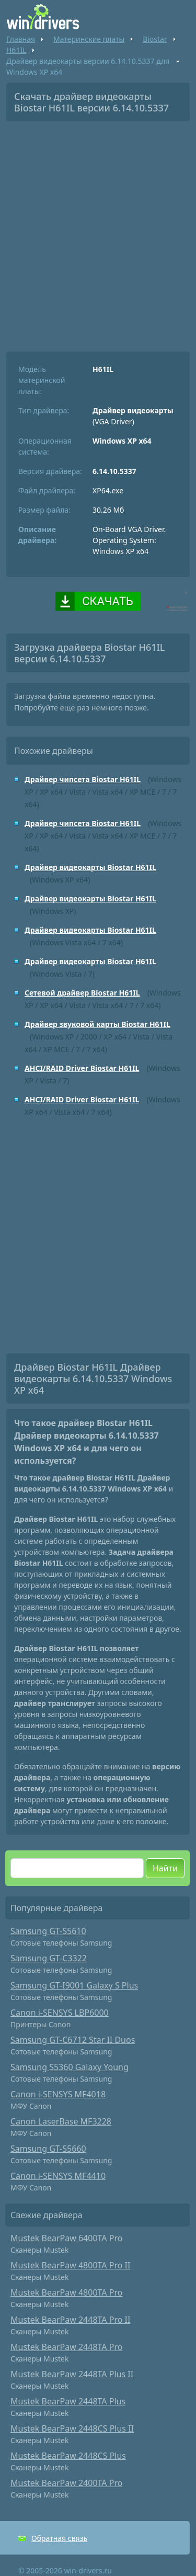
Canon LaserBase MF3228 (60, 2121)
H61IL (16, 50)
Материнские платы (88, 39)
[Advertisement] (98, 232)
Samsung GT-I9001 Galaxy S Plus (74, 1985)
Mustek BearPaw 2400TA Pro (66, 2483)
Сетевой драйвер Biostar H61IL (82, 993)
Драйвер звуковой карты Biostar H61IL (97, 1024)
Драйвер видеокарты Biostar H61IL (90, 867)
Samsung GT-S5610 (48, 1931)
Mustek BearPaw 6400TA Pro (66, 2238)
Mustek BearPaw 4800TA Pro (66, 2292)
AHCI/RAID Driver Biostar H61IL (82, 1068)
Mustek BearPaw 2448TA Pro (66, 2347)
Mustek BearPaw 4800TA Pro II (70, 2265)
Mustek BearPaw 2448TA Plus (67, 2401)
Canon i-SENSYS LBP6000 (59, 2012)
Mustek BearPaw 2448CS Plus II (72, 2428)
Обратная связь (59, 2538)
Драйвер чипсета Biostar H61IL (83, 779)
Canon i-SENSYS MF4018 (58, 2094)
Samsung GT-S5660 (48, 2148)
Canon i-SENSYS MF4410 (58, 2176)
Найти (165, 1868)
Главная (20, 39)
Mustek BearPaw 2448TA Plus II (71, 2374)
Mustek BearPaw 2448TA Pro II (70, 2319)
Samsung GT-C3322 (48, 1958)
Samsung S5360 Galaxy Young (69, 2067)
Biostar (155, 39)
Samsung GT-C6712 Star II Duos (72, 2040)
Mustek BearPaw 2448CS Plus (68, 2455)
